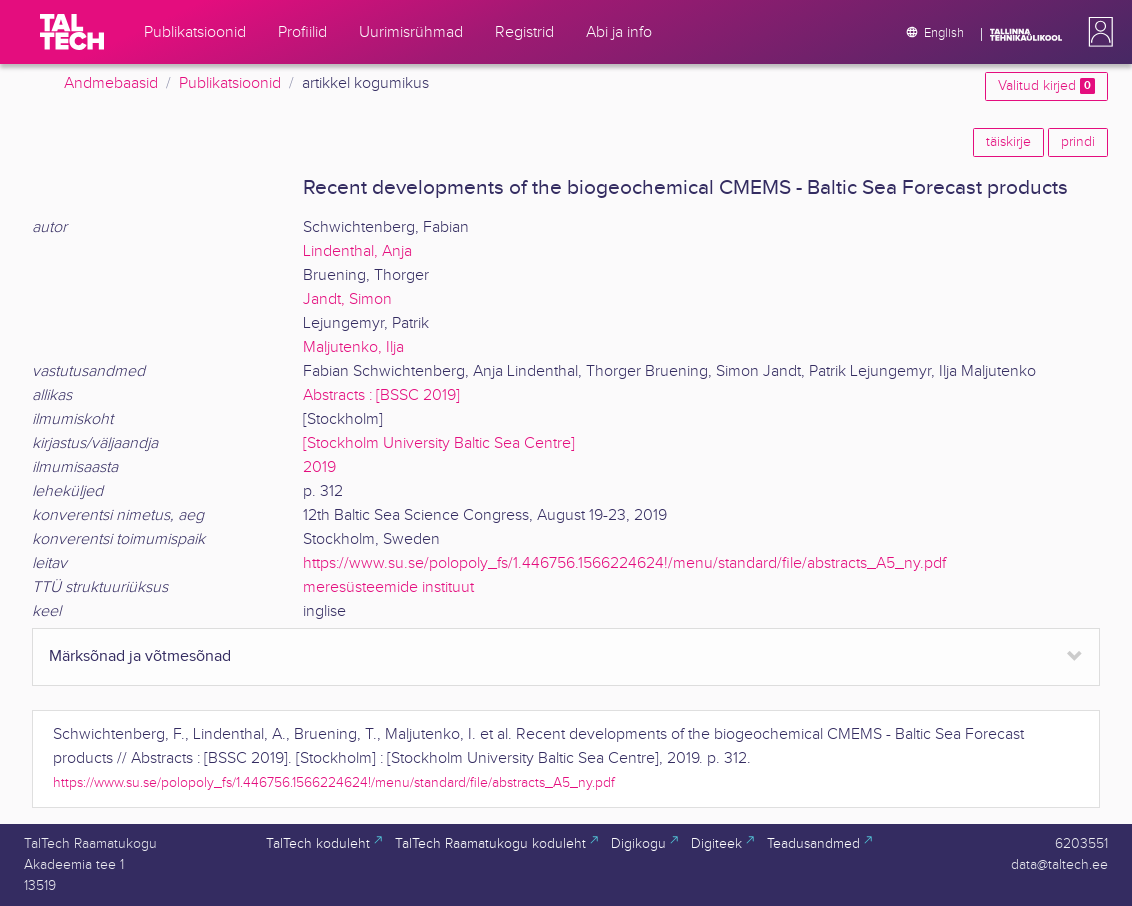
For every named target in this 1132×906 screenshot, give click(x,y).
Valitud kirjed (1046, 86)
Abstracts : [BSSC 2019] (381, 395)
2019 (319, 467)
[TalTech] (72, 32)
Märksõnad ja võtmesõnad (140, 656)
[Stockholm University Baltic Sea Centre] (439, 443)
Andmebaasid (111, 83)
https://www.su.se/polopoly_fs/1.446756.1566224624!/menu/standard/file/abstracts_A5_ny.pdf (624, 563)
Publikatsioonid (230, 83)
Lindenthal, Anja (357, 251)
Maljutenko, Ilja (353, 347)
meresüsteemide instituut (388, 587)
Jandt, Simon (347, 299)
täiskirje (1008, 142)
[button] (1097, 32)
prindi (1078, 142)
